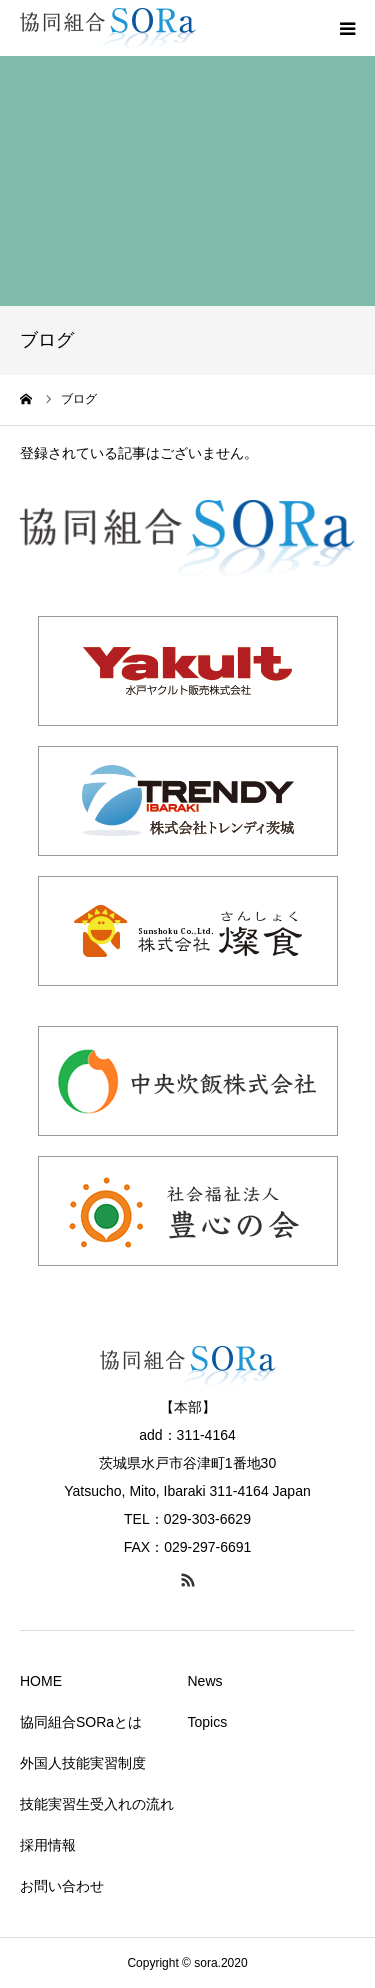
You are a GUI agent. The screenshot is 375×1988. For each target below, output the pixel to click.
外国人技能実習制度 (83, 1763)
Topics (208, 1722)
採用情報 (48, 1845)
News (205, 1681)
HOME (41, 1681)
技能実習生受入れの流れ (97, 1804)
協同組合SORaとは (81, 1722)
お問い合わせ (62, 1886)
